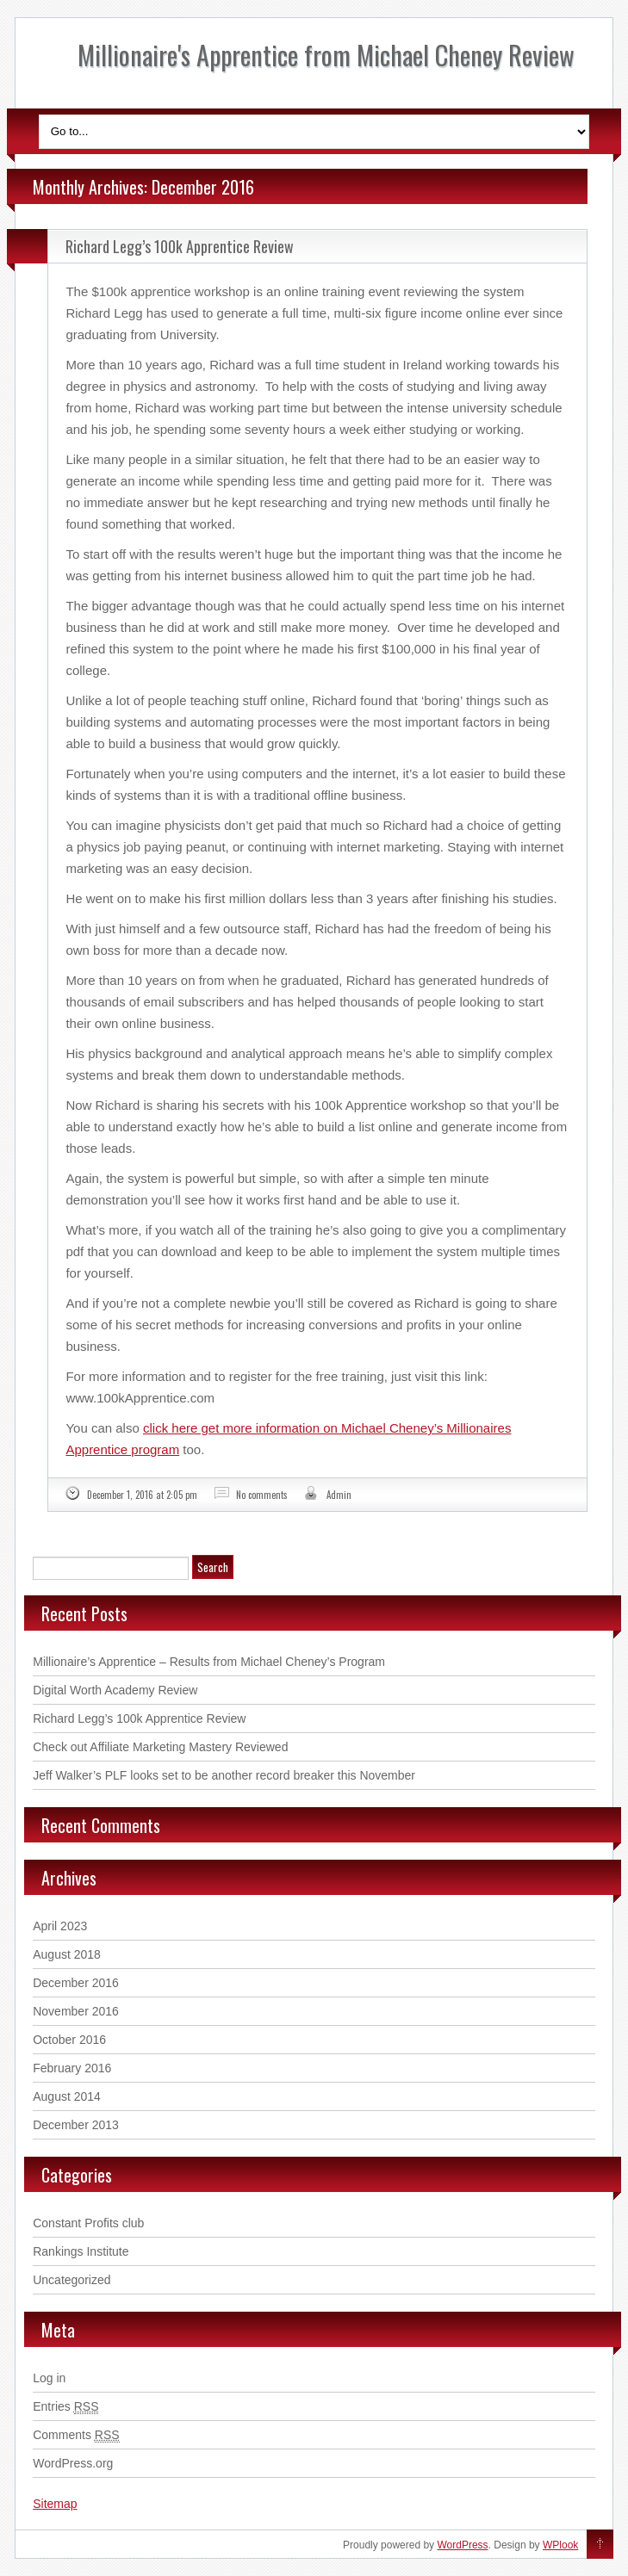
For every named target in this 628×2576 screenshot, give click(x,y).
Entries (65, 2407)
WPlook (560, 2545)
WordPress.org (73, 2463)
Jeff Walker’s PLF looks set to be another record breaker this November (224, 1775)
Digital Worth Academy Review (115, 1690)
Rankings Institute (80, 2251)
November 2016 (76, 2011)
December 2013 (76, 2125)
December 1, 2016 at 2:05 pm (142, 1495)
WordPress (462, 2545)
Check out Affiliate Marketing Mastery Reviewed (160, 1747)
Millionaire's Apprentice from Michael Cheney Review (326, 54)
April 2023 (60, 1926)
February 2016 (72, 2068)
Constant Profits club (88, 2223)
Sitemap (55, 2504)
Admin (338, 1495)
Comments (76, 2435)
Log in (49, 2378)
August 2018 (67, 1954)
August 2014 (67, 2096)
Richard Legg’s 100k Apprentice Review (179, 246)
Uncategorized (71, 2280)
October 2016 (69, 2040)
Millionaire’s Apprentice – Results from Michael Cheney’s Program (209, 1662)
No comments (262, 1495)
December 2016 (76, 1983)
